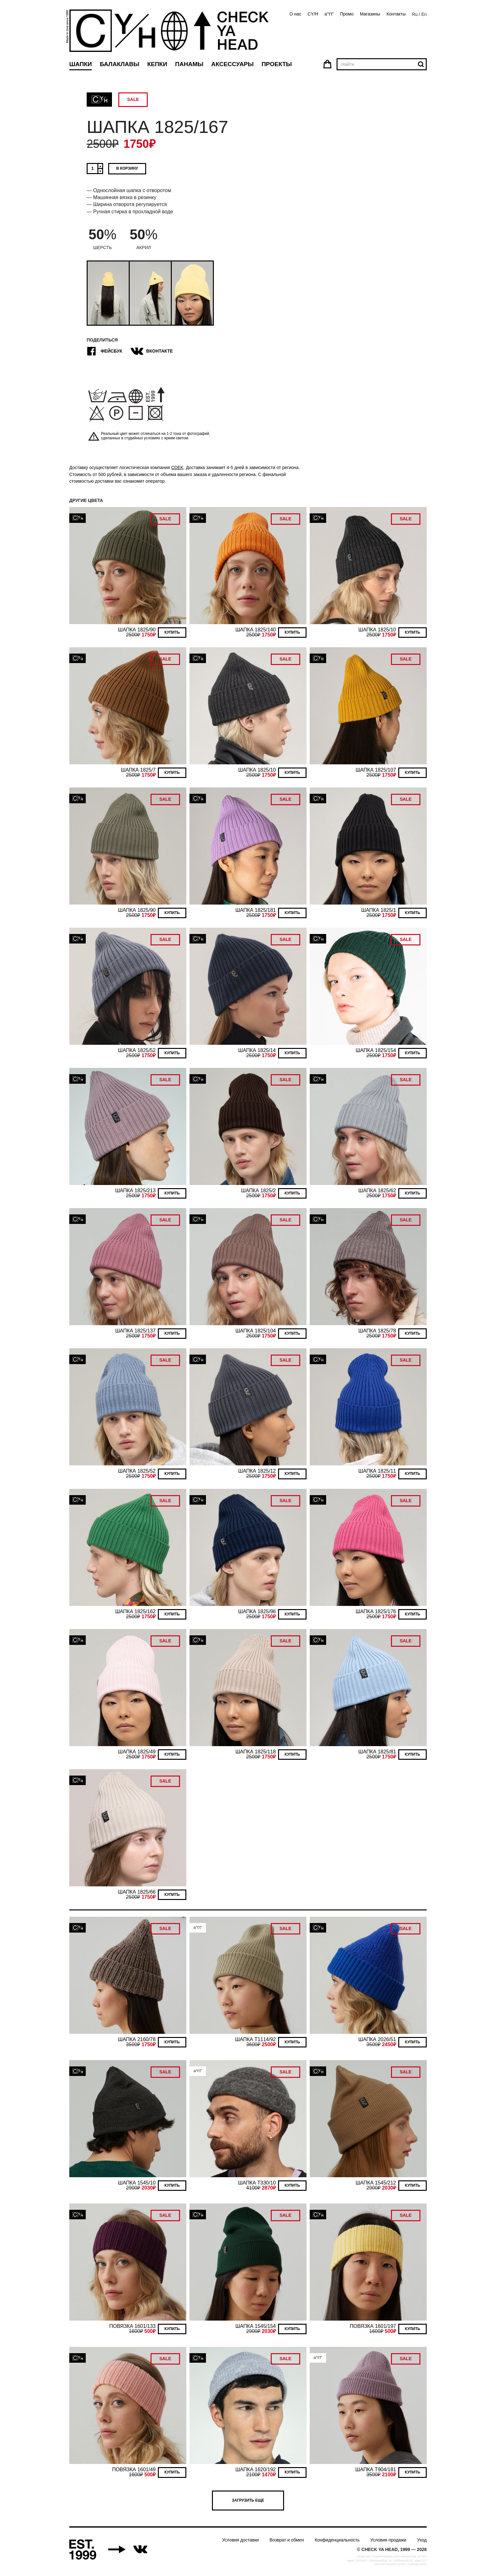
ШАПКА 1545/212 (376, 2182)
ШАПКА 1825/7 (138, 770)
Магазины (370, 13)
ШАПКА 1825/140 (255, 629)
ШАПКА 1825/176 (376, 1611)
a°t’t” (329, 13)
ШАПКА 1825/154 (376, 1050)
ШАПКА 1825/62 (377, 1190)
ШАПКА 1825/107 (376, 770)
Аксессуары (232, 64)
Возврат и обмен (287, 2539)
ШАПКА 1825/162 (135, 1611)
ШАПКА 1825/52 (137, 1050)
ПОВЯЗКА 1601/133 (132, 2326)
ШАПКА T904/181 (375, 2469)
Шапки (80, 64)
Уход (422, 2539)
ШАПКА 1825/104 (255, 1330)
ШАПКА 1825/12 (257, 1471)
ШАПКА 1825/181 (255, 910)
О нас (295, 13)
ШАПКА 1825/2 (258, 1190)
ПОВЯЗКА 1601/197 (373, 2326)
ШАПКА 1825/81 (377, 1751)
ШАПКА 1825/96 (257, 1611)
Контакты (396, 13)
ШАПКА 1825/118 (255, 1751)
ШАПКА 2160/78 (137, 2039)
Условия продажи (388, 2539)
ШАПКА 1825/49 (137, 1751)
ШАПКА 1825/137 (135, 1330)
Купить (172, 632)
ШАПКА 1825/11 (377, 1471)
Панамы (189, 64)
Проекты (277, 64)
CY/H (312, 13)
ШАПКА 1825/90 (137, 629)
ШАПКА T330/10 (257, 2182)
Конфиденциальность (337, 2539)
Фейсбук (104, 351)
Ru (415, 14)
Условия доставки (240, 2539)
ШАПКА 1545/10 (137, 2182)
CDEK (177, 467)
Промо (347, 13)
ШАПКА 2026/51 (377, 2039)
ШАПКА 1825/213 (135, 1190)
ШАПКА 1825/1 (378, 910)
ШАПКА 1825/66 (137, 1892)
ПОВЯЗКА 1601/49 (134, 2469)
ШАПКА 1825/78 (377, 1330)
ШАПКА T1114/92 (255, 2039)
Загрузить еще (248, 2500)
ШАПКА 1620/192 (255, 2469)
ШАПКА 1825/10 (377, 629)
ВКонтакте (152, 351)
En (424, 14)
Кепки (157, 64)
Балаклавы (119, 64)
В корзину (127, 168)
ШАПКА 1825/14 (257, 1050)
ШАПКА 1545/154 (255, 2326)
